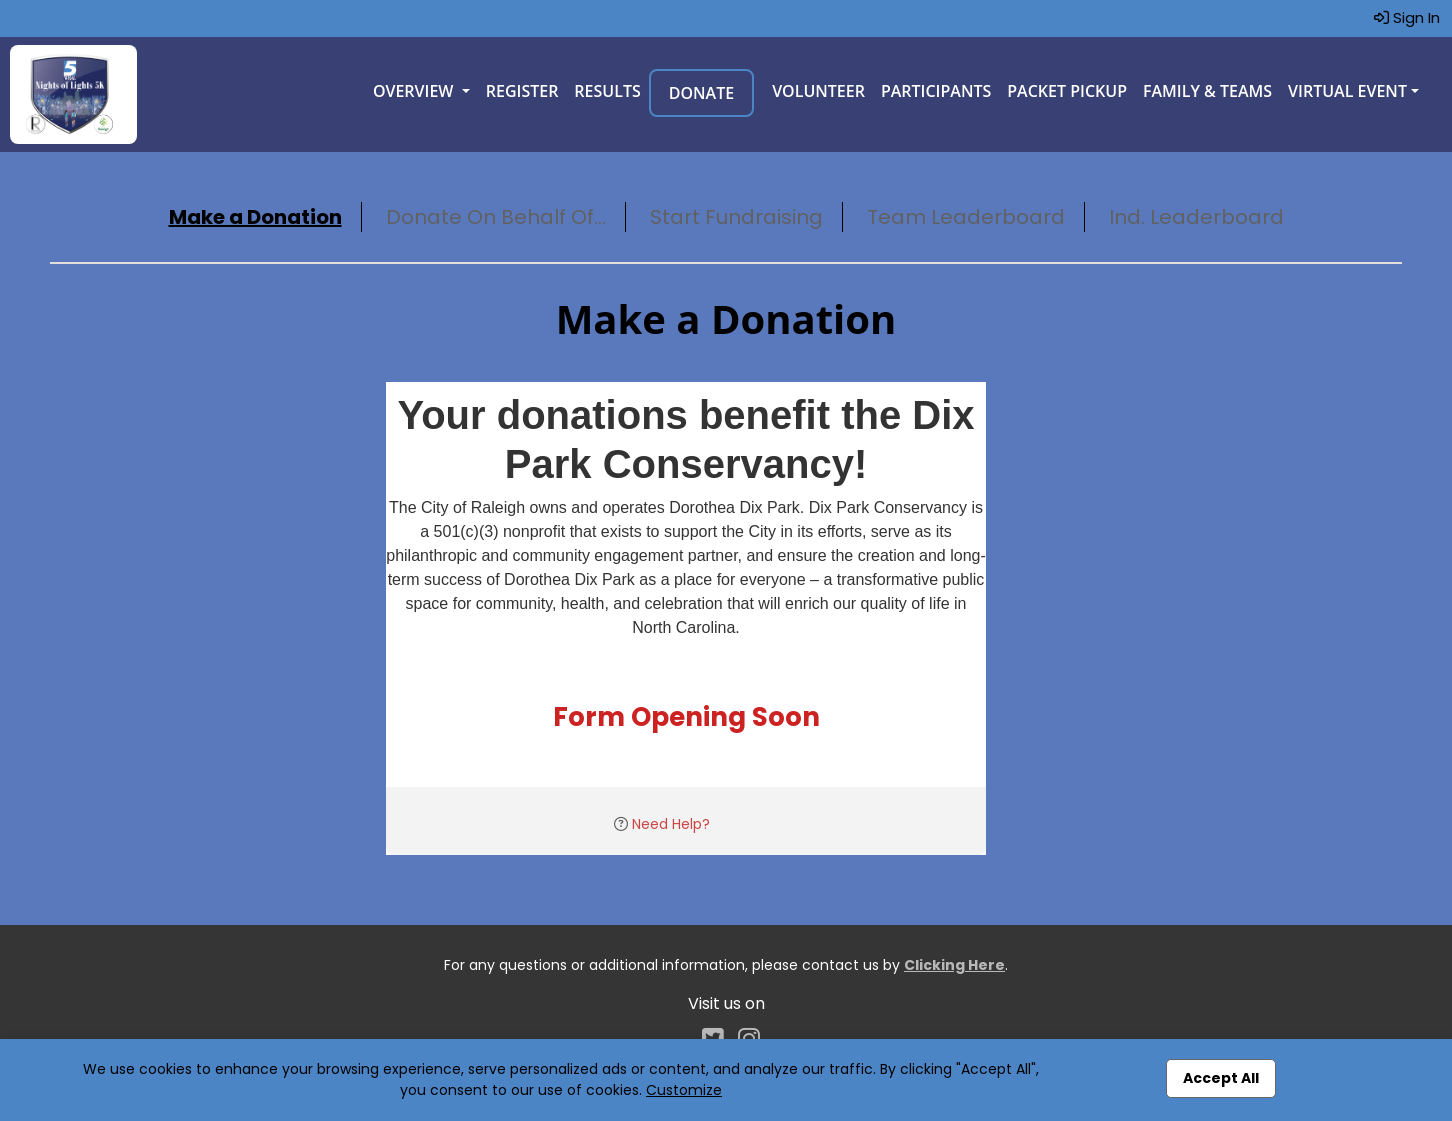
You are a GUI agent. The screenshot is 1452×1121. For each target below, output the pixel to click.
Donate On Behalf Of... (496, 217)
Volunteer (818, 91)
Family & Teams (1207, 91)
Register (522, 91)
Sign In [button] (1407, 17)
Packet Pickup (1067, 91)
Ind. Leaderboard (1196, 217)
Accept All (1221, 1078)
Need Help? (671, 824)
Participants (936, 91)
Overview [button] (415, 91)
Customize (684, 1090)
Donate (701, 93)
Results (607, 91)
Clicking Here (954, 965)
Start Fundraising (736, 217)
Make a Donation (255, 217)
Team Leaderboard (966, 217)
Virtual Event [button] (1347, 91)
